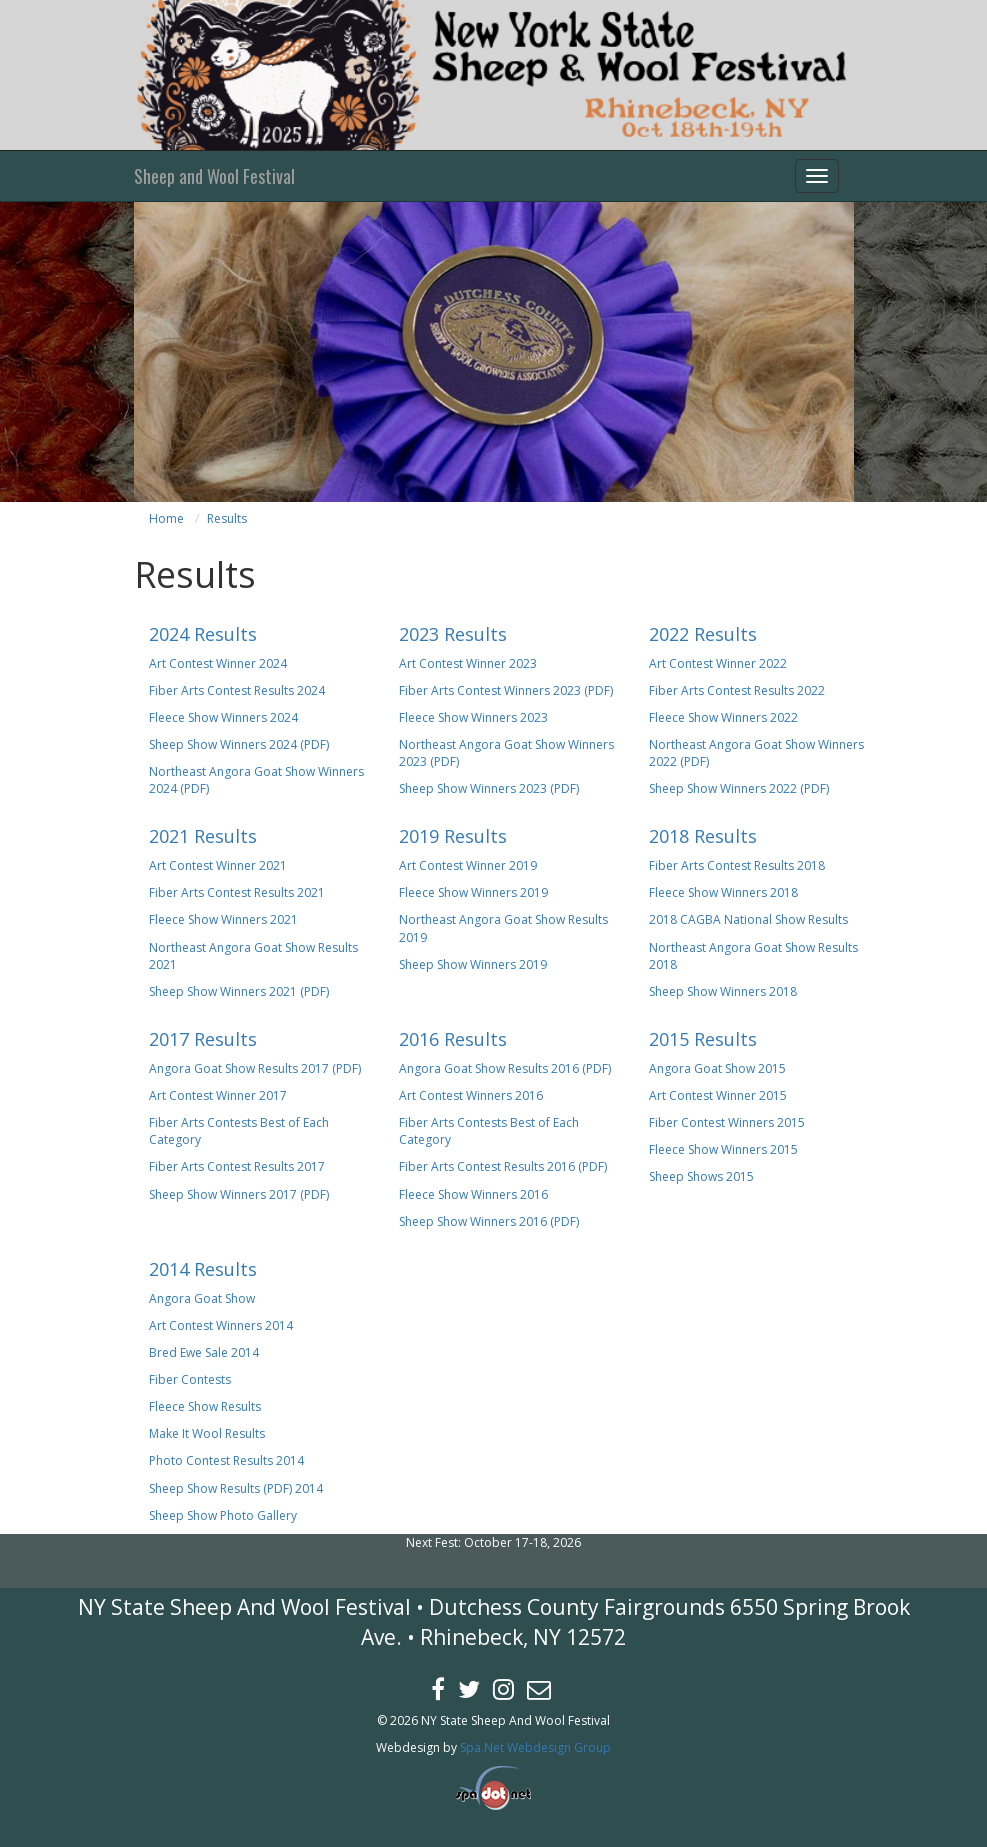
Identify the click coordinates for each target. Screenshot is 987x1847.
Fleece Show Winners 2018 (723, 892)
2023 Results (453, 634)
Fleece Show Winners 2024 (223, 717)
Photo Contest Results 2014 (226, 1460)
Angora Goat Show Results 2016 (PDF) (505, 1068)
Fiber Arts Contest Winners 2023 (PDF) (506, 690)
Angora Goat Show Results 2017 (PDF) (255, 1068)
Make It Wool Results (207, 1433)
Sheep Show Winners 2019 (473, 964)
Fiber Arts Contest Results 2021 (237, 892)
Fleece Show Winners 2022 (723, 717)
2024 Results (203, 634)
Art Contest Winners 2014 (221, 1325)
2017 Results (203, 1039)
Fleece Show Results (205, 1406)
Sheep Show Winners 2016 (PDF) (489, 1221)
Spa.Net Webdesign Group (535, 1747)
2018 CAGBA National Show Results (748, 919)
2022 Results (703, 634)
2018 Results (703, 836)
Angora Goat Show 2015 (717, 1068)
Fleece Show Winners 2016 (473, 1194)
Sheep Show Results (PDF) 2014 (236, 1488)
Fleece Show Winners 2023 (473, 717)
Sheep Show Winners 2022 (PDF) (739, 788)
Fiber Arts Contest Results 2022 (737, 690)
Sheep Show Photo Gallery (223, 1515)
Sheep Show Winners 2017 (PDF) (239, 1194)
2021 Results (203, 836)
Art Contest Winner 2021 (218, 865)
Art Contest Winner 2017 (218, 1095)
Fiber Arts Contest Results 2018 (737, 865)
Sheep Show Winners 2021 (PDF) (239, 991)
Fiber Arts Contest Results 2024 (237, 690)
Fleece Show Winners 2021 (223, 919)
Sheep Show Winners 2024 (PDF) (239, 744)
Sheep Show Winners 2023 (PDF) (489, 788)
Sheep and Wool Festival (214, 176)
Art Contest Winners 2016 (471, 1095)
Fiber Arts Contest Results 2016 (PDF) (503, 1166)
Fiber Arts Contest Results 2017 (237, 1166)
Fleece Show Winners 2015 (723, 1149)
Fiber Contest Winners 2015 (727, 1122)
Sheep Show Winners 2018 (723, 991)
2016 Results (453, 1039)
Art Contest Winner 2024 (218, 663)
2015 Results (703, 1039)
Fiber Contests (190, 1379)
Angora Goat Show (202, 1298)
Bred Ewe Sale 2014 (204, 1352)
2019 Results (453, 836)
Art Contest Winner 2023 (468, 663)
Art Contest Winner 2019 (468, 865)
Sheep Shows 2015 (701, 1176)
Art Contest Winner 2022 (718, 663)
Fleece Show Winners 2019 (473, 892)
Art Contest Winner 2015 (718, 1095)
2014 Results (203, 1269)
